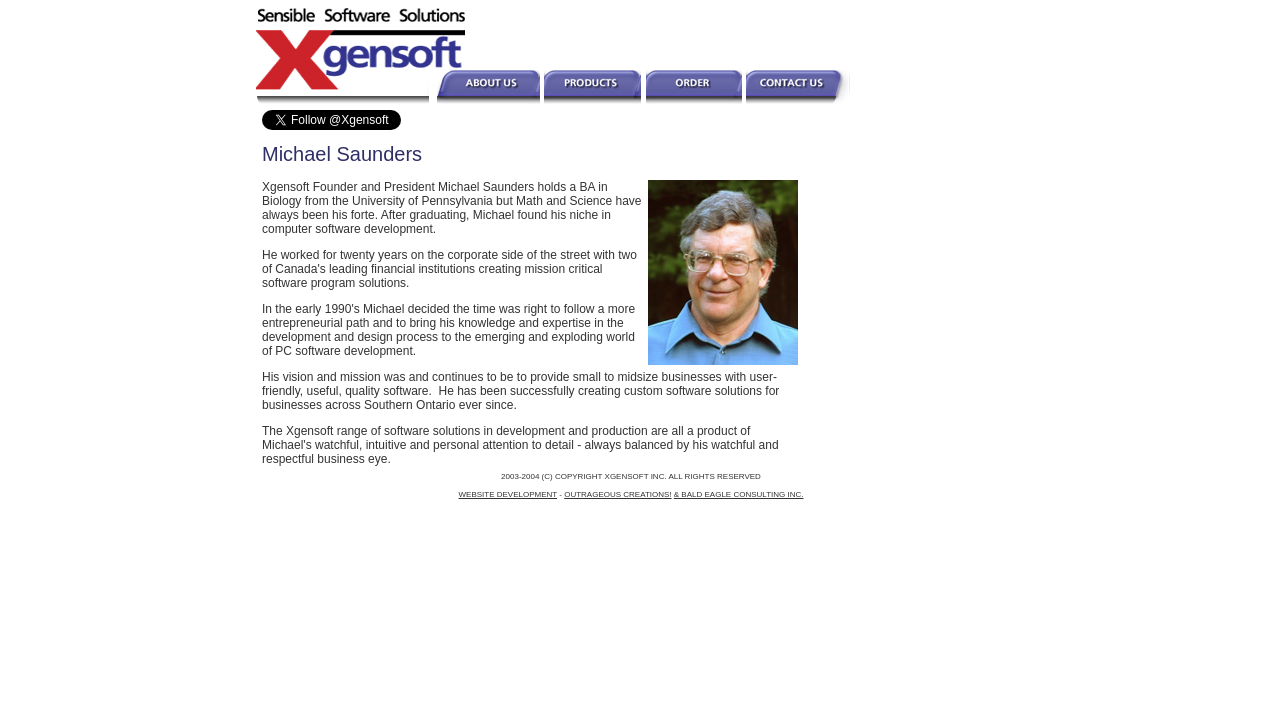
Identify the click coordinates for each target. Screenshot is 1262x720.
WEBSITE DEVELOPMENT (508, 494)
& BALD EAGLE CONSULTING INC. (739, 494)
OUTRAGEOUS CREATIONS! (617, 494)
